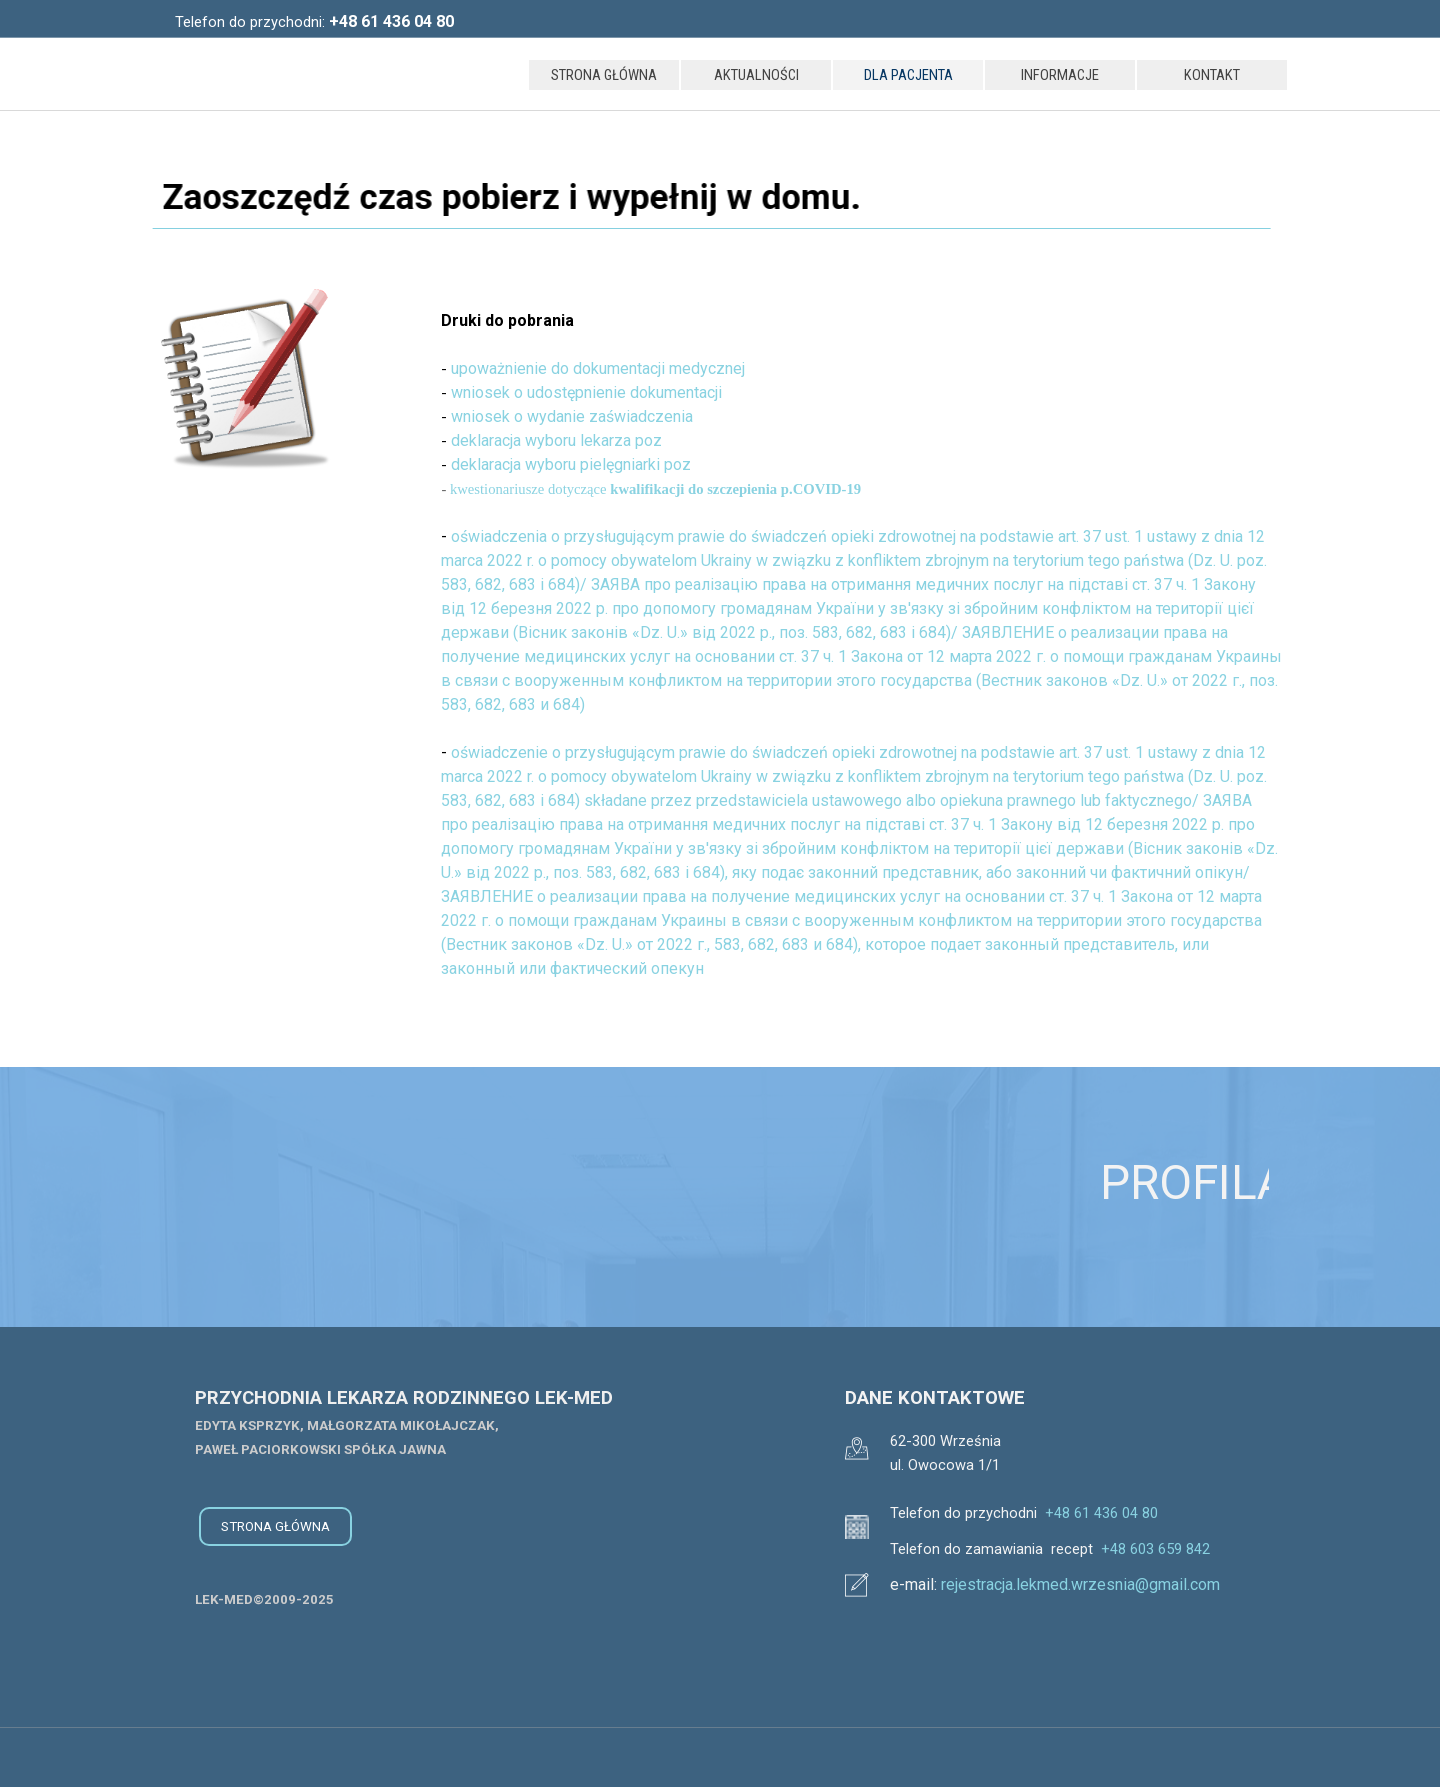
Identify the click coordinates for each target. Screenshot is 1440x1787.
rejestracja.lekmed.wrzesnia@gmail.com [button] (1080, 1584)
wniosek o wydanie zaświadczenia (572, 416)
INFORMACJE (1060, 75)
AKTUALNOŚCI (756, 75)
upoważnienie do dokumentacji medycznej (598, 368)
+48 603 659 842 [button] (1155, 1549)
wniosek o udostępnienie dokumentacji (586, 392)
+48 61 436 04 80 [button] (1101, 1513)
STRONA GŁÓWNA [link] (275, 1526)
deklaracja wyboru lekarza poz (556, 440)
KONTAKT (1212, 75)
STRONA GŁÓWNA (604, 75)
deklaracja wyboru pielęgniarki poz (571, 464)
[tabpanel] (370, 22)
